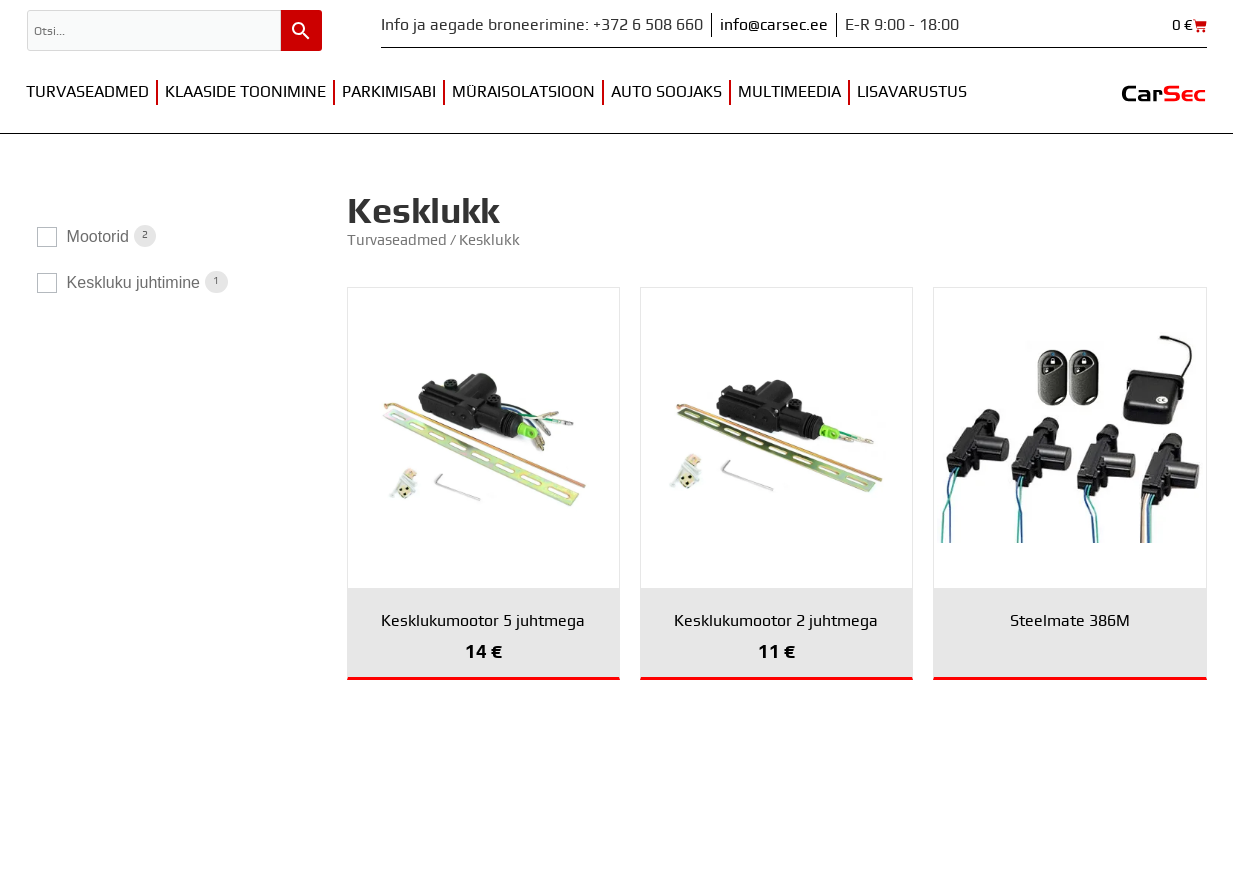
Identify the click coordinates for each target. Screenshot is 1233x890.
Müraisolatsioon (523, 92)
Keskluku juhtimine (133, 282)
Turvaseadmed (87, 92)
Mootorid (98, 236)
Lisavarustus (912, 92)
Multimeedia (789, 92)
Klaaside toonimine (245, 92)
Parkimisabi (389, 92)
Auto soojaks (666, 92)
